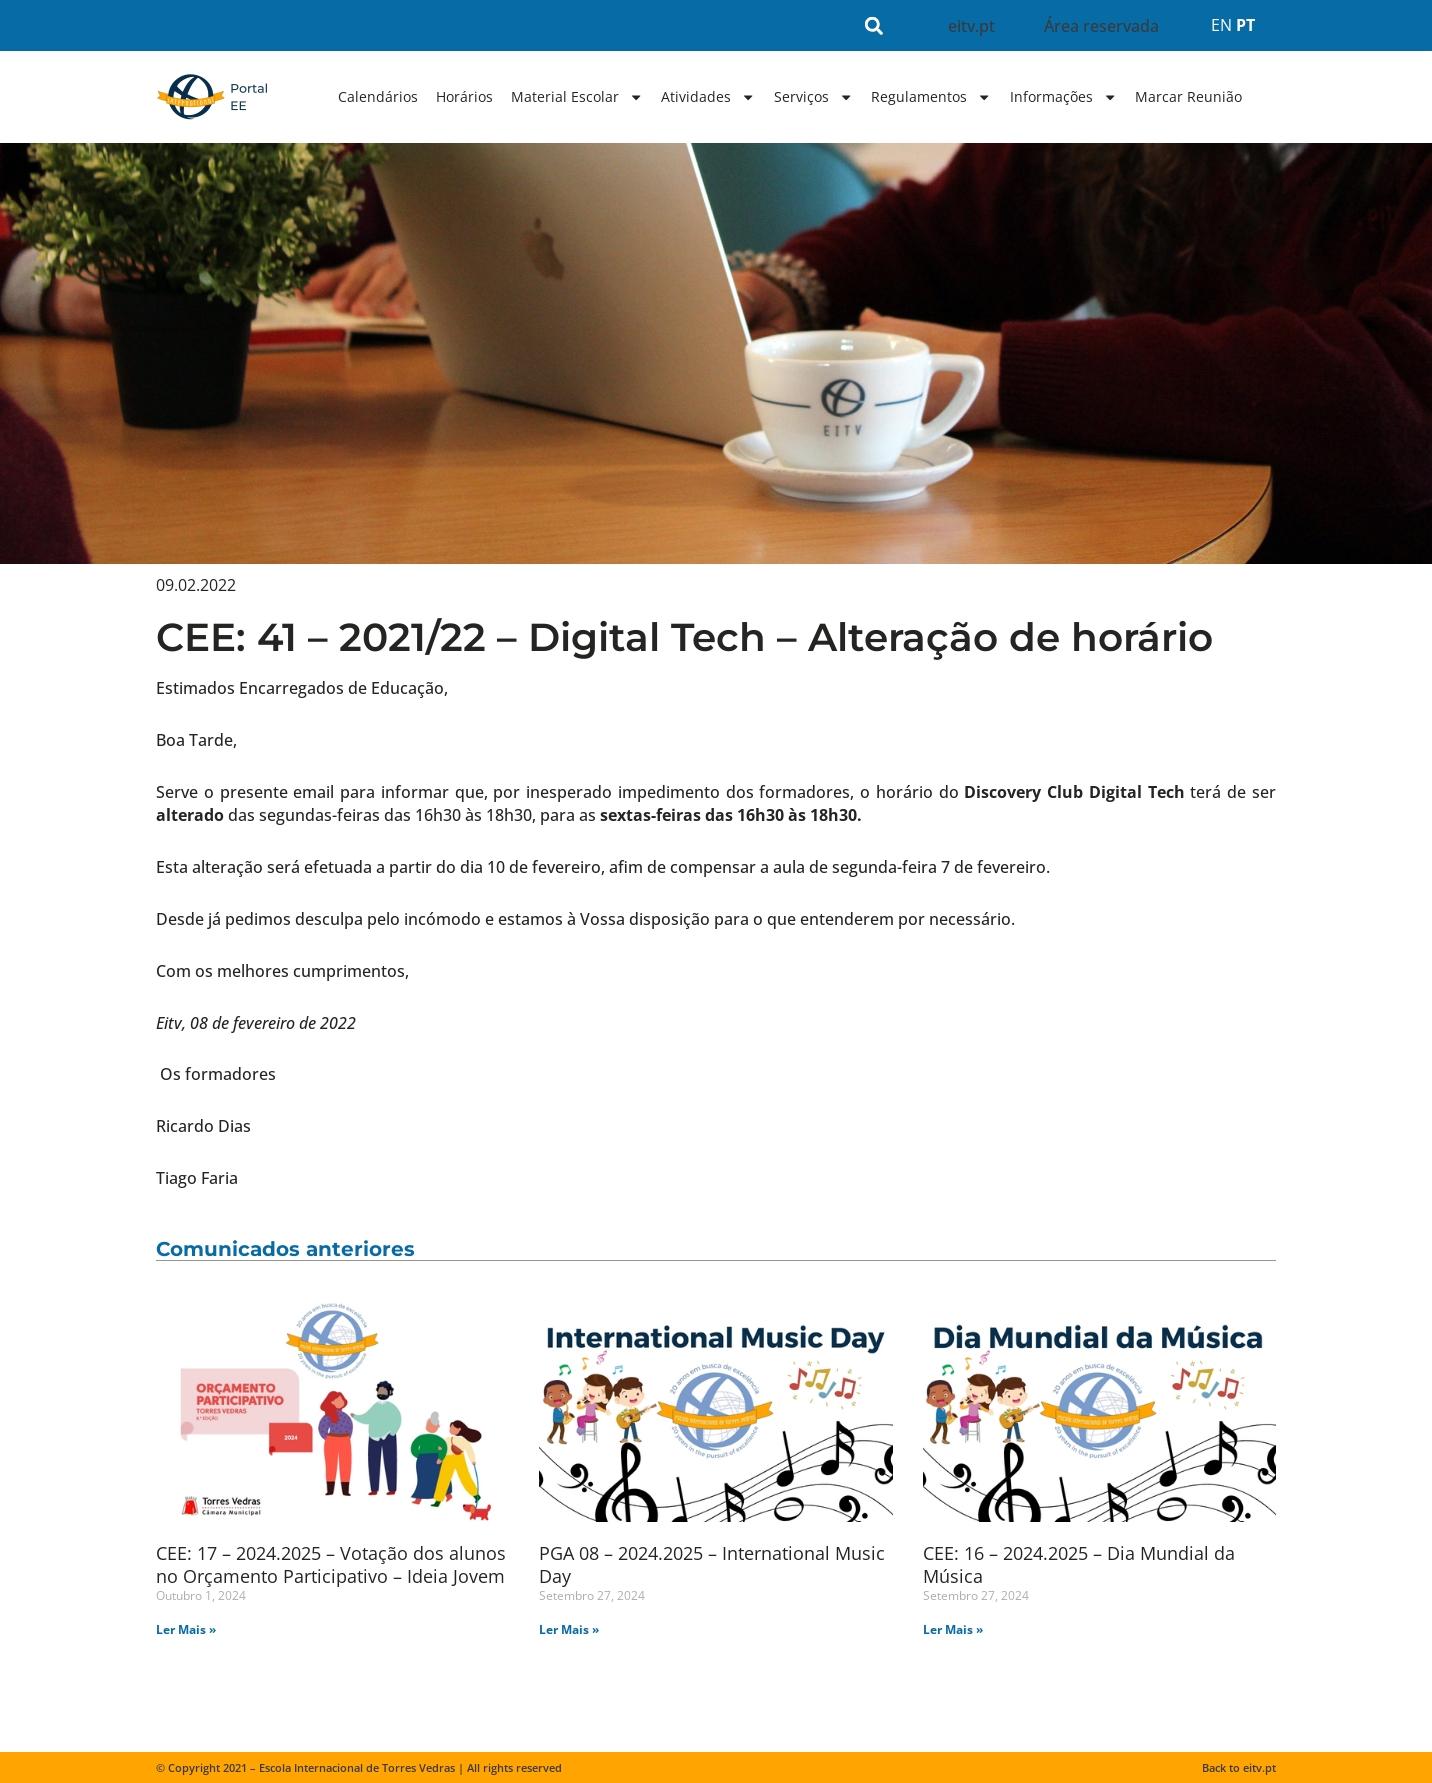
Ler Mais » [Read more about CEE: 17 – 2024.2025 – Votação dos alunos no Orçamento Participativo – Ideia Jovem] (186, 1629)
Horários (464, 96)
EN (1221, 25)
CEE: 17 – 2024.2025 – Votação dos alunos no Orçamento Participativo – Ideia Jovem (331, 1564)
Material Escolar (577, 97)
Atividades (708, 97)
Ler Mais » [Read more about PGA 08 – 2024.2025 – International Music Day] (569, 1629)
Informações (1063, 97)
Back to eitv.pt (1239, 1767)
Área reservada (1101, 26)
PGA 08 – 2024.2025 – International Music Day (712, 1564)
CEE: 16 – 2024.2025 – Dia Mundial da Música (1079, 1564)
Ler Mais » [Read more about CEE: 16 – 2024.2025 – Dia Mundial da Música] (953, 1629)
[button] (874, 25)
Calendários (378, 96)
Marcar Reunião (1188, 96)
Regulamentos (931, 97)
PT (1245, 25)
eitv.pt (971, 26)
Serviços (813, 97)
